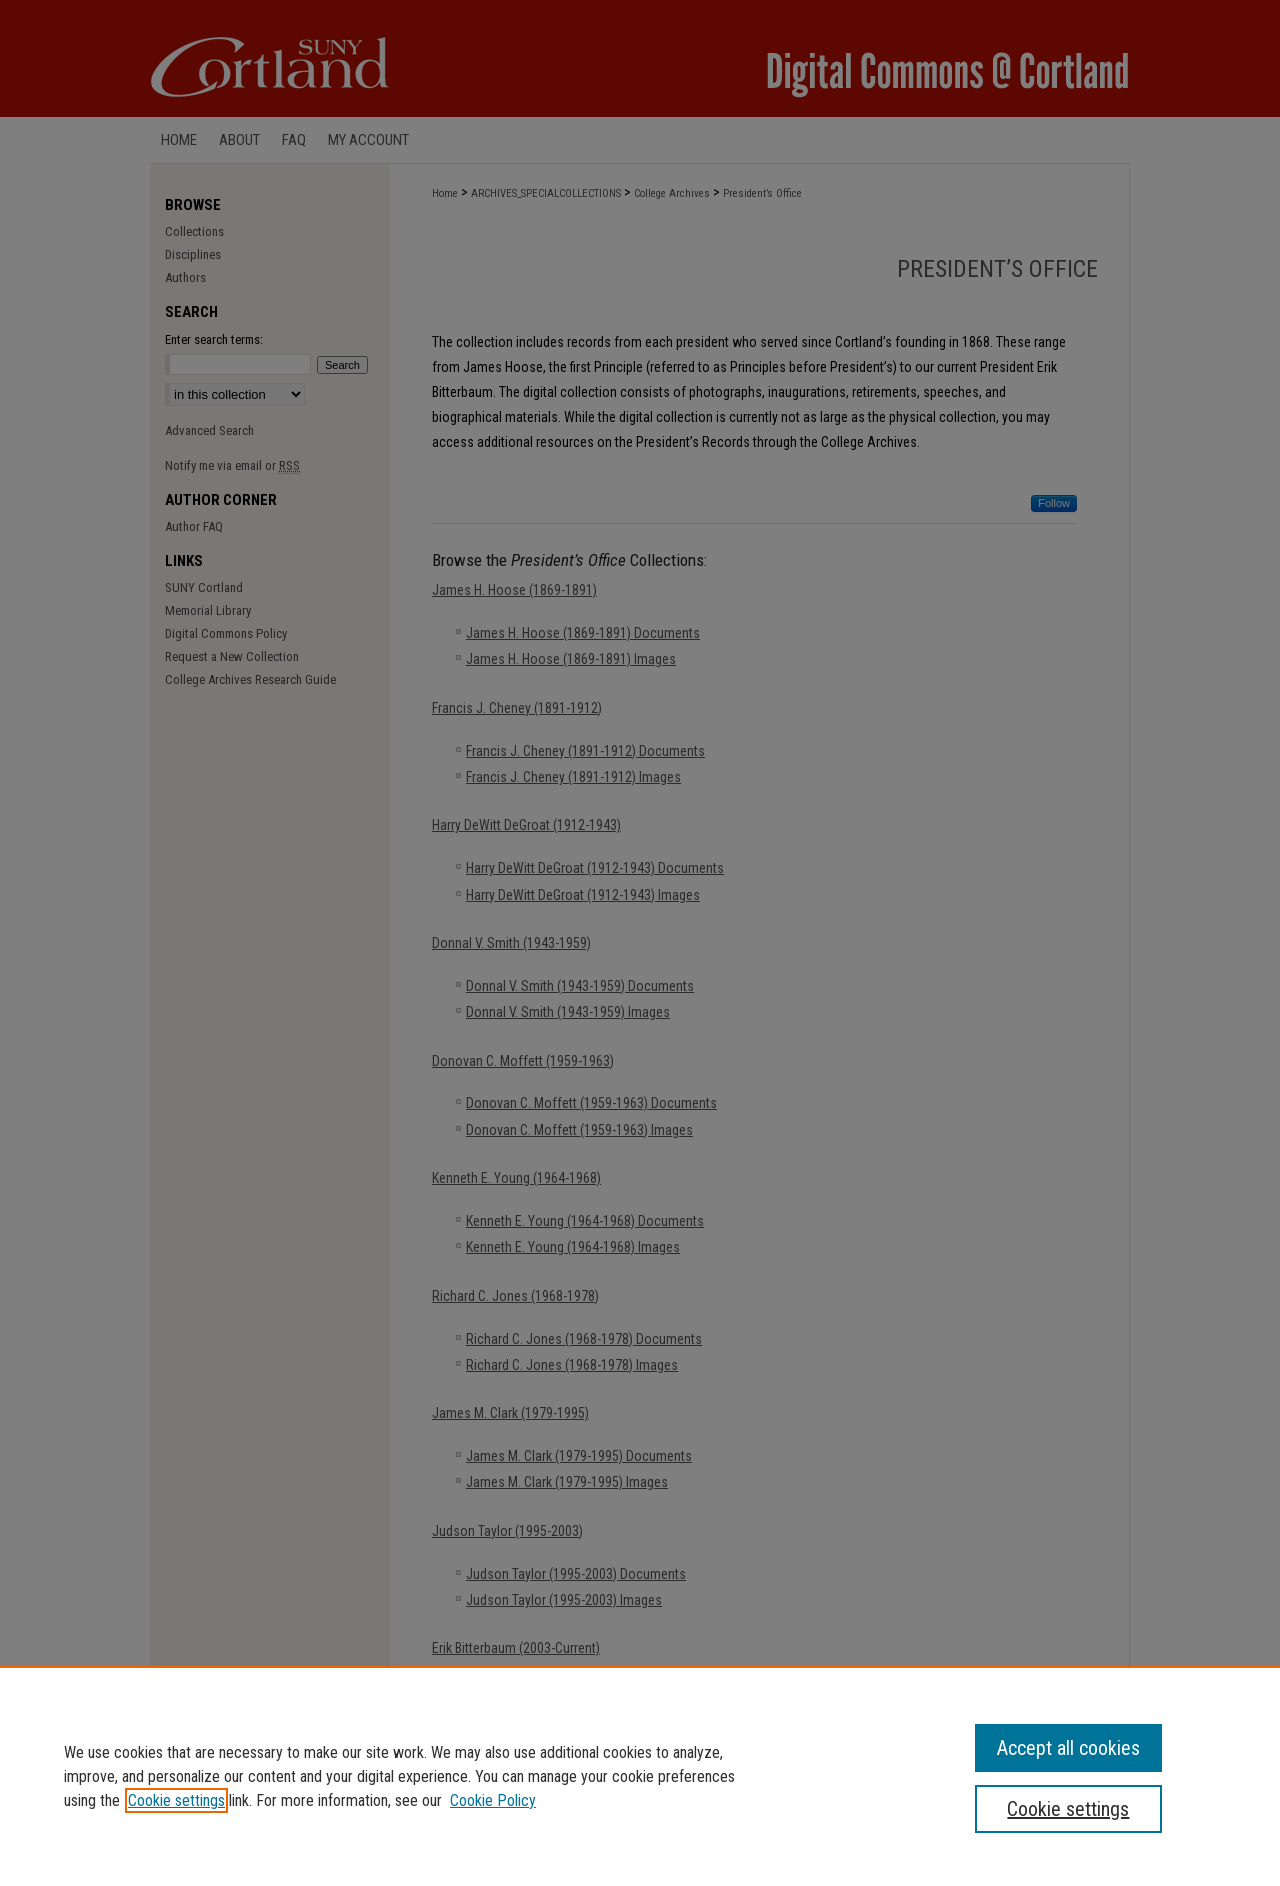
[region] (640, 1776)
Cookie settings (176, 1800)
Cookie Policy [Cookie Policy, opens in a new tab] (493, 1800)
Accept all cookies (1068, 1748)
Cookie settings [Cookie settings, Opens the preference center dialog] (1068, 1809)
